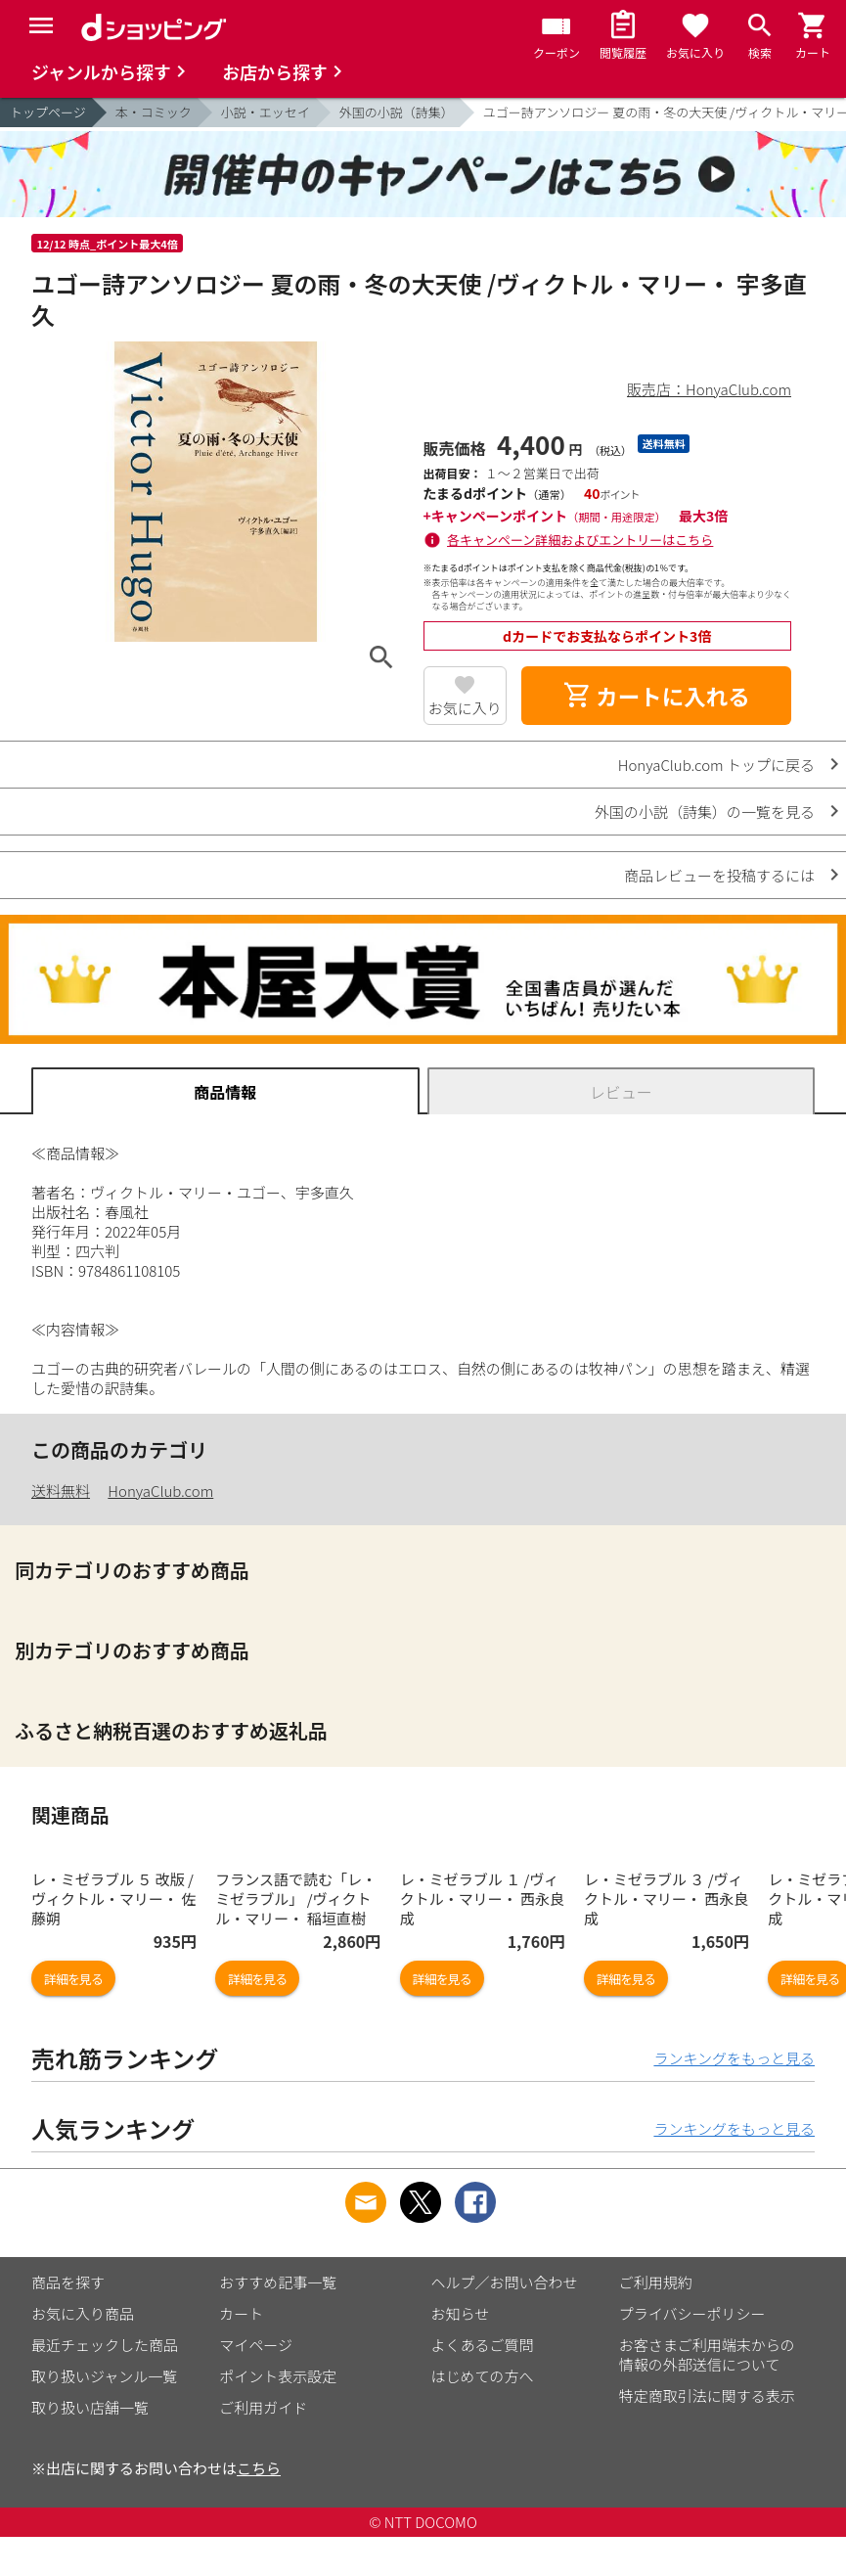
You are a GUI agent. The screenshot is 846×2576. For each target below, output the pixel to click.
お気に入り (465, 708)
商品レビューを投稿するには (719, 875)
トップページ (48, 112)
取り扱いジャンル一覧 (104, 2376)
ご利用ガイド (263, 2407)
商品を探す (68, 2282)
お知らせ (460, 2313)
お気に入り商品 (82, 2313)
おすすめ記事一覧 (277, 2282)
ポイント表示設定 (277, 2376)
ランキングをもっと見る (734, 2058)
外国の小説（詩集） (396, 112)
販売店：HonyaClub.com (709, 389)
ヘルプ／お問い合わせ (504, 2282)
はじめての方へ (482, 2376)
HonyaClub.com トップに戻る (716, 764)
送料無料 (60, 1490)
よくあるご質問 (482, 2344)
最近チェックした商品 (104, 2344)
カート (241, 2313)
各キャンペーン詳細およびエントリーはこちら (580, 539)
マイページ (255, 2344)
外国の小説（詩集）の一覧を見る (705, 811)
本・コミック (153, 112)
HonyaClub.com (160, 1490)
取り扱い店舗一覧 (90, 2407)
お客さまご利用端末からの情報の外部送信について (707, 2354)
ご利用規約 (655, 2282)
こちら (259, 2468)
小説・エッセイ (265, 112)
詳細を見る (73, 1978)
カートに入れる (656, 695)
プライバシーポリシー (692, 2313)
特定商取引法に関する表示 (707, 2395)
